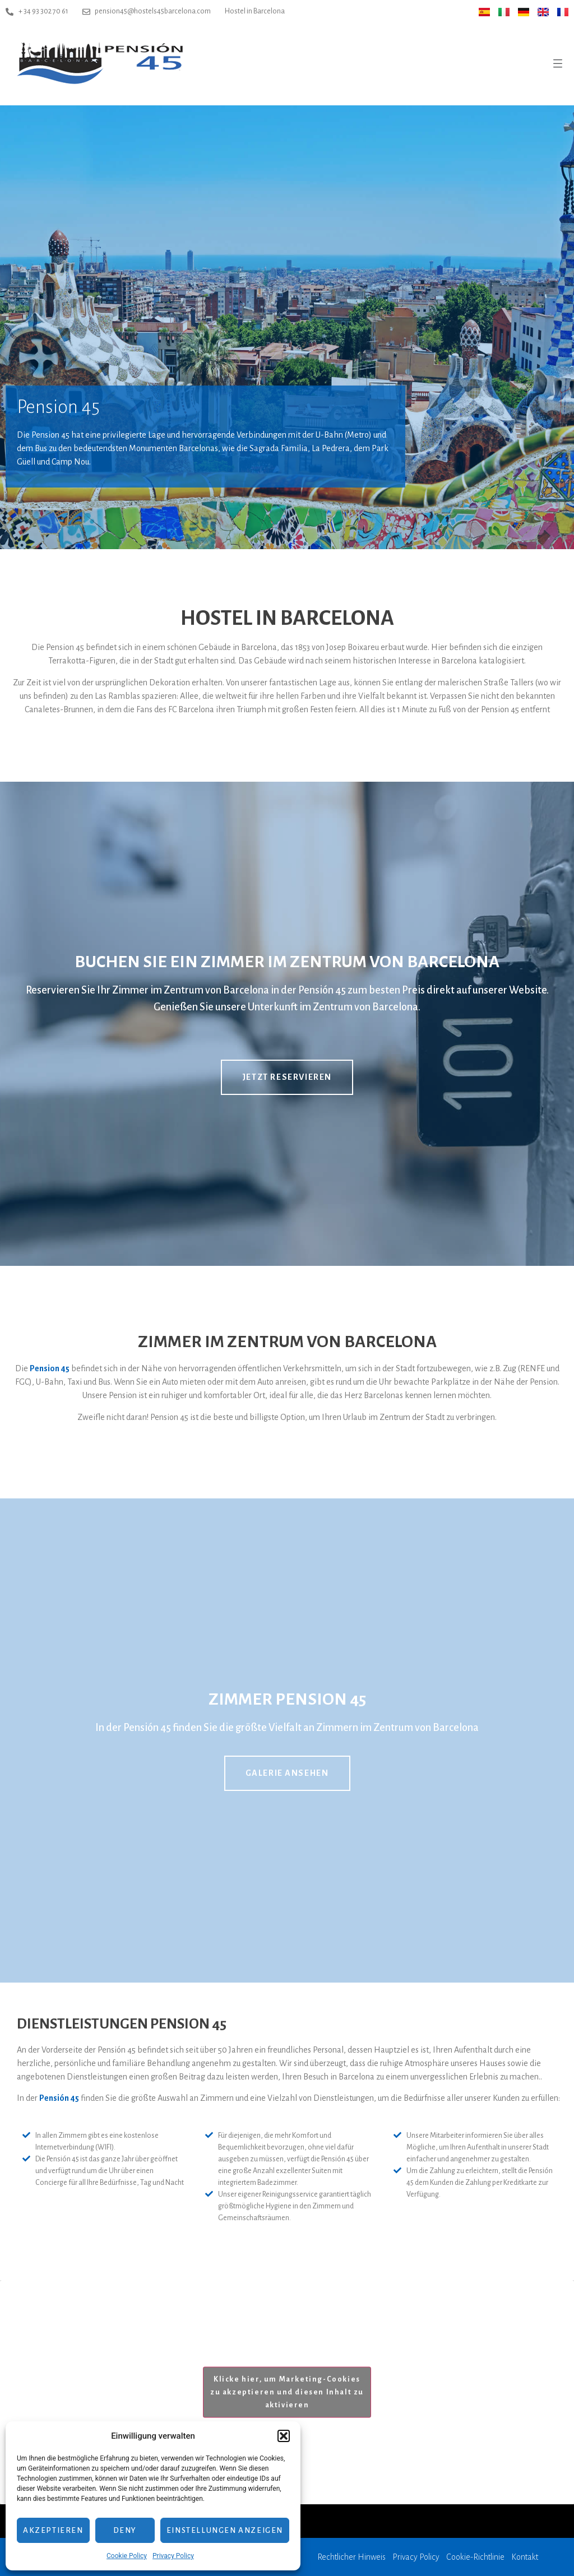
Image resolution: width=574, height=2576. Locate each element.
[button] (283, 2436)
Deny (125, 2530)
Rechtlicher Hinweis (351, 2556)
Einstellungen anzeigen (224, 2530)
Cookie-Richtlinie (475, 2556)
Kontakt (524, 2556)
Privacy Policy (173, 2556)
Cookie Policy (127, 2556)
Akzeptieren (53, 2530)
